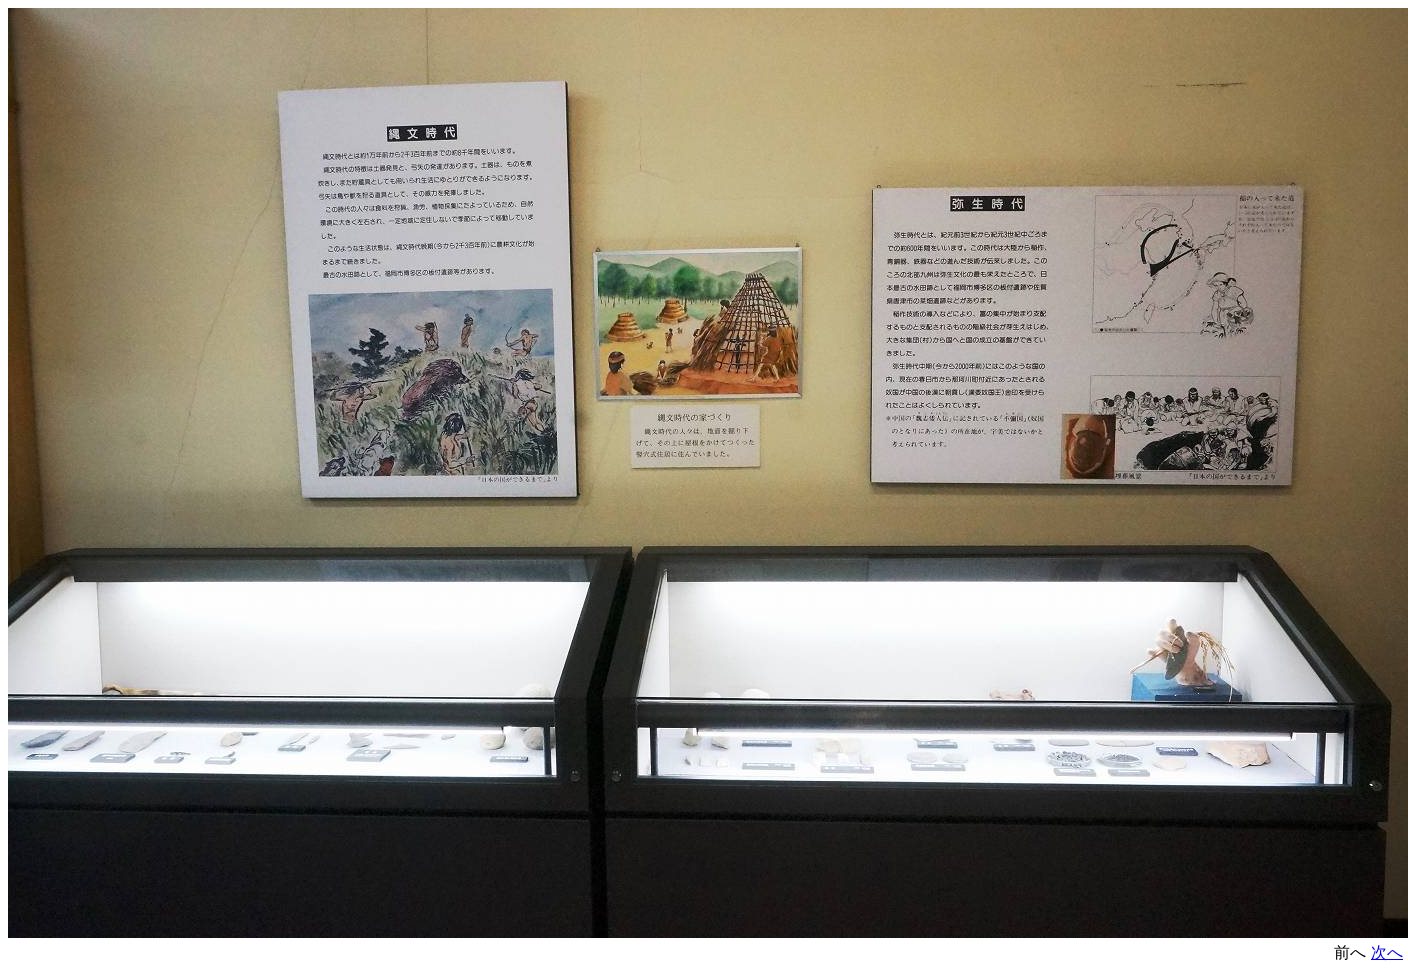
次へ (1387, 952)
